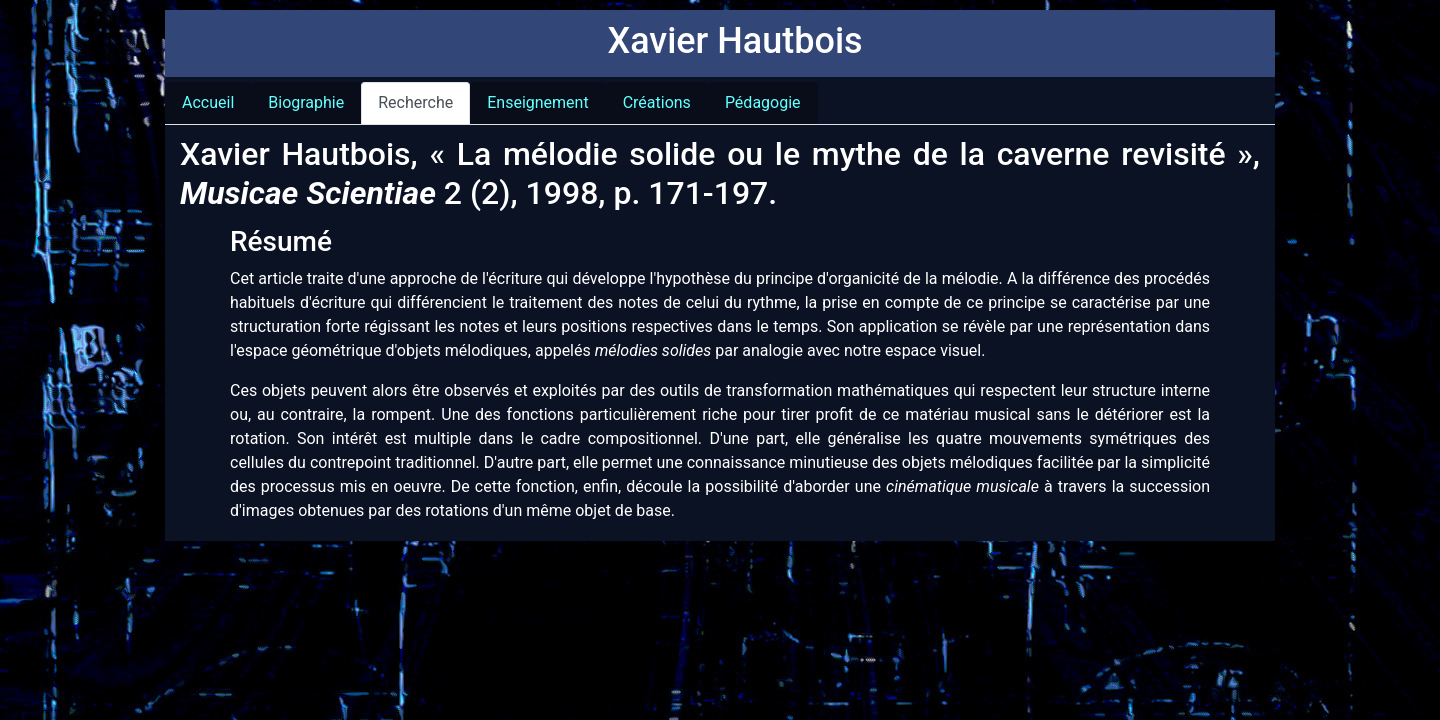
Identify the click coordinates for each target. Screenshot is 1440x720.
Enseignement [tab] (537, 102)
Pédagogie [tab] (763, 102)
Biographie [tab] (306, 102)
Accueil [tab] (208, 102)
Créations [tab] (657, 102)
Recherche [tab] (415, 102)
